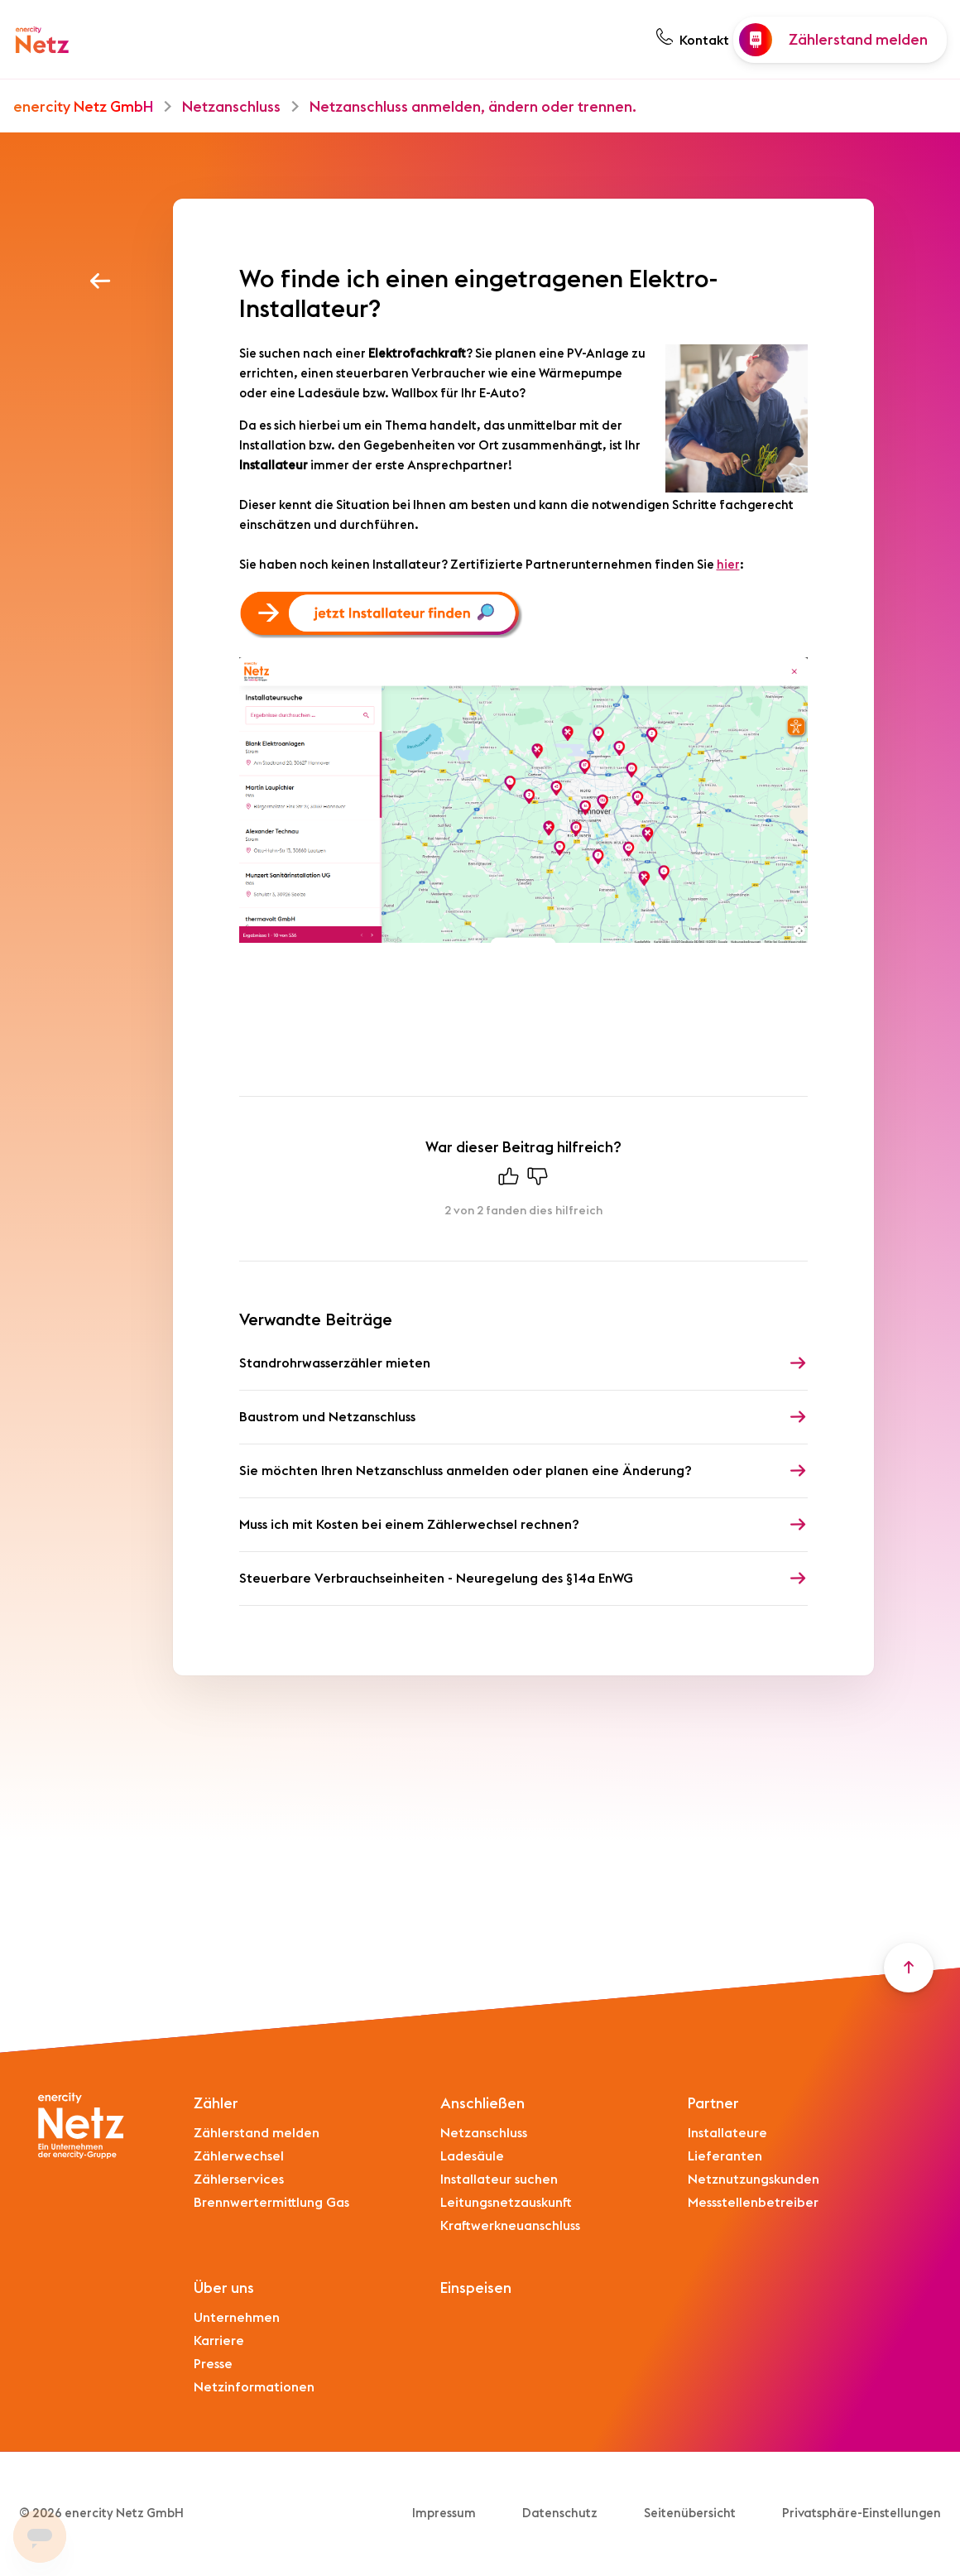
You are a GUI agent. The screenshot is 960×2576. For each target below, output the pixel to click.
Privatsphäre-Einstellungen (861, 2513)
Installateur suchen (499, 2179)
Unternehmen (237, 2317)
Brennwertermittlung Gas (271, 2202)
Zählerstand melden (256, 2133)
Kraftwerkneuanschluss (510, 2225)
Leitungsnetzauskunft (506, 2202)
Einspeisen (475, 2287)
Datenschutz (560, 2513)
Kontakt (704, 40)
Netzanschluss (231, 106)
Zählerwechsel (239, 2156)
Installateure (727, 2133)
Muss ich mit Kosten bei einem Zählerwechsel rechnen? (409, 1524)
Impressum (444, 2513)
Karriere (219, 2341)
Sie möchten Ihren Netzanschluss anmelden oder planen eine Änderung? (465, 1471)
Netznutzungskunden (753, 2179)
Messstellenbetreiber (753, 2202)
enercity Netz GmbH (83, 106)
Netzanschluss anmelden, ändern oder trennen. (473, 106)
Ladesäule (472, 2156)
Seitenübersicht (690, 2513)
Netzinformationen (254, 2387)
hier (728, 565)
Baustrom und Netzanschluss (327, 1417)
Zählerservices (239, 2179)
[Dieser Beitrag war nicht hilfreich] (538, 1180)
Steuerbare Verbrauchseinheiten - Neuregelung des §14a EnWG (436, 1578)
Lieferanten (725, 2156)
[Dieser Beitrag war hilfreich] (509, 1180)
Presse (213, 2364)
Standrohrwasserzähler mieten (334, 1363)
